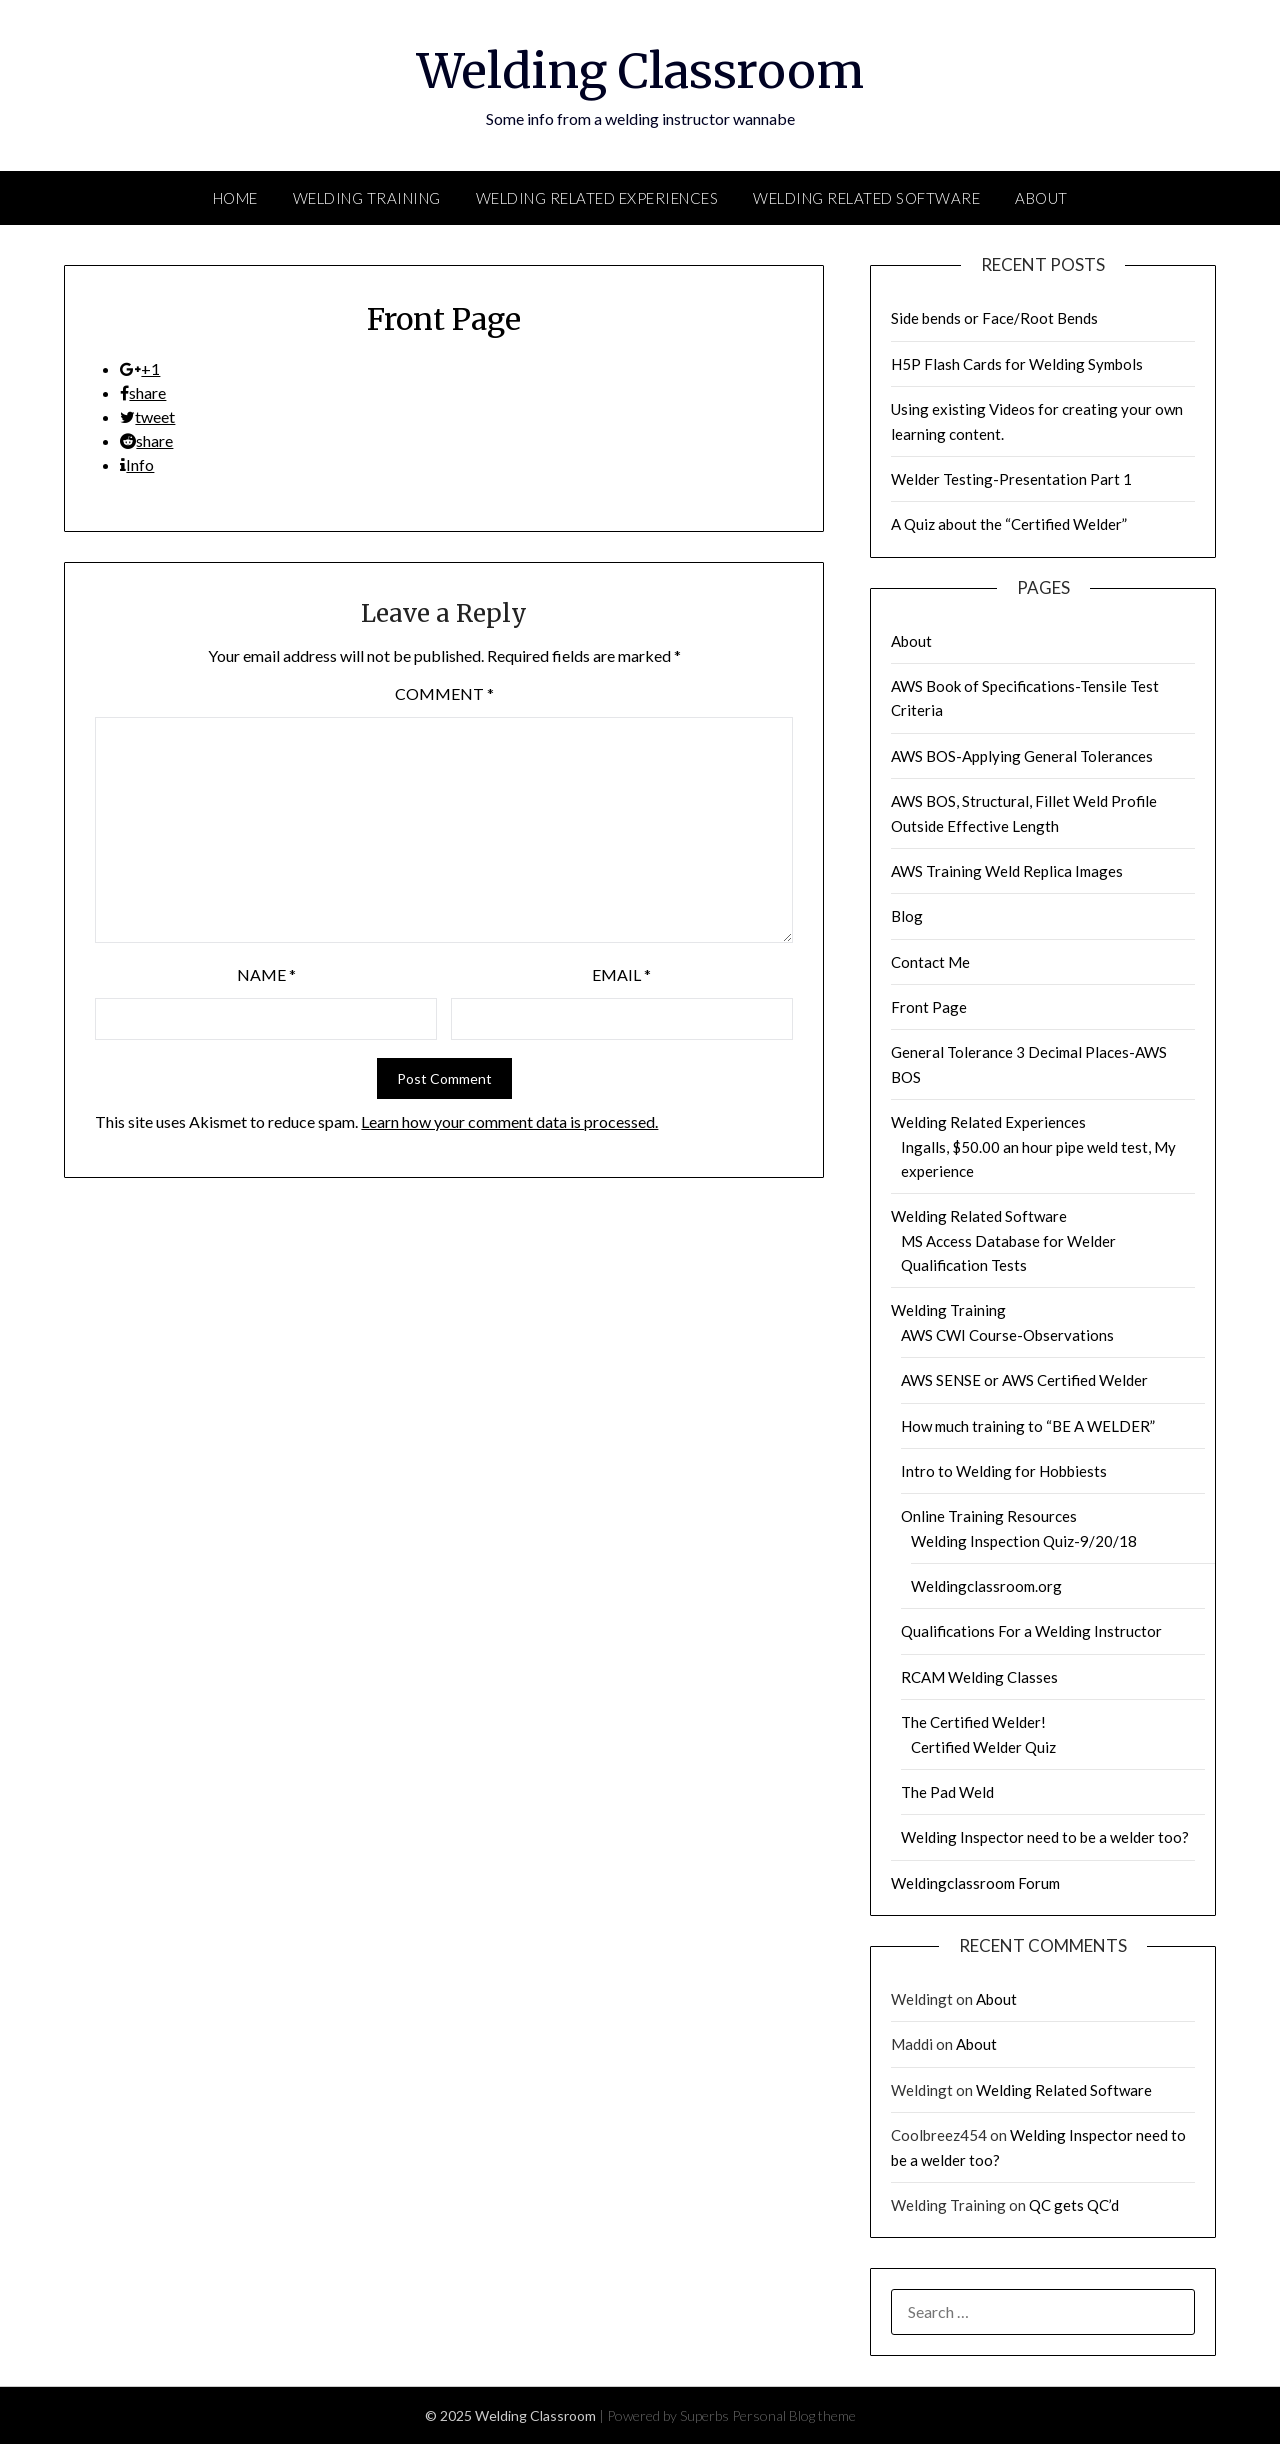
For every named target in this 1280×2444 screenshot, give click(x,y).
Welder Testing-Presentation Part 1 (1011, 479)
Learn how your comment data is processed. (509, 1121)
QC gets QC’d (1074, 2205)
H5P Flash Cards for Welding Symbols (1017, 364)
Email (621, 974)
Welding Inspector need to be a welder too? (1045, 1837)
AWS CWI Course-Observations (1007, 1335)
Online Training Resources (989, 1516)
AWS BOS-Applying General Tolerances (1022, 756)
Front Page (929, 1007)
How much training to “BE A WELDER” (1028, 1426)
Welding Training (367, 198)
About (1041, 198)
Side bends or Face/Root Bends (994, 318)
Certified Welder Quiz (983, 1747)
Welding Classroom (640, 71)
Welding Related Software (866, 198)
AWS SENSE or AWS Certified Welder (1024, 1380)
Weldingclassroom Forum (975, 1883)
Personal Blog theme (794, 2415)
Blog (907, 916)
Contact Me (930, 962)
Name (266, 974)
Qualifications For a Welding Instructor (1031, 1631)
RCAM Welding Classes (979, 1677)
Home (235, 198)
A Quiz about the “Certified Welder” (1009, 524)
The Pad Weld (947, 1792)
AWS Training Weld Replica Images (1007, 871)
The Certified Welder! (973, 1722)
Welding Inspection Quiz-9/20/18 (1024, 1541)
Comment (444, 693)
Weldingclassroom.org (986, 1586)
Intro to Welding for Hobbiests (1004, 1471)
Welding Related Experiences (597, 198)
